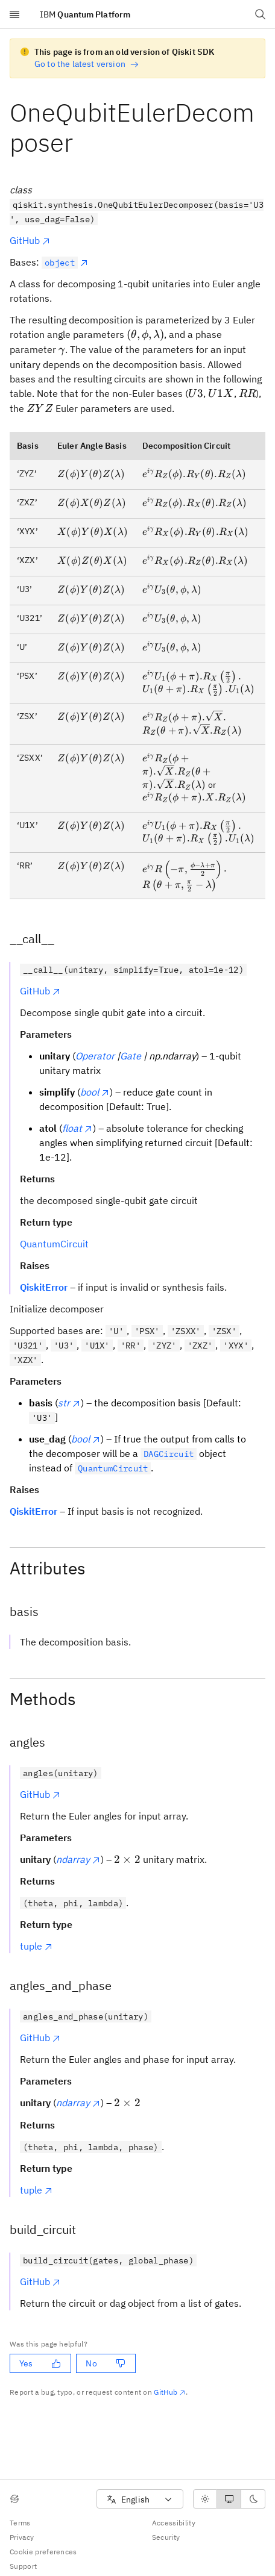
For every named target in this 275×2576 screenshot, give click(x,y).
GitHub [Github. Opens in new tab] (170, 2392)
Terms (20, 2522)
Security (166, 2537)
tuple (36, 1946)
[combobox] (140, 2499)
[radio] (205, 2499)
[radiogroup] (229, 2499)
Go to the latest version (86, 63)
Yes (40, 2363)
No (105, 2363)
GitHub (30, 240)
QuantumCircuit (54, 1244)
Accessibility (173, 2522)
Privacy (22, 2537)
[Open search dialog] (260, 14)
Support (23, 2566)
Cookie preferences (43, 2551)
